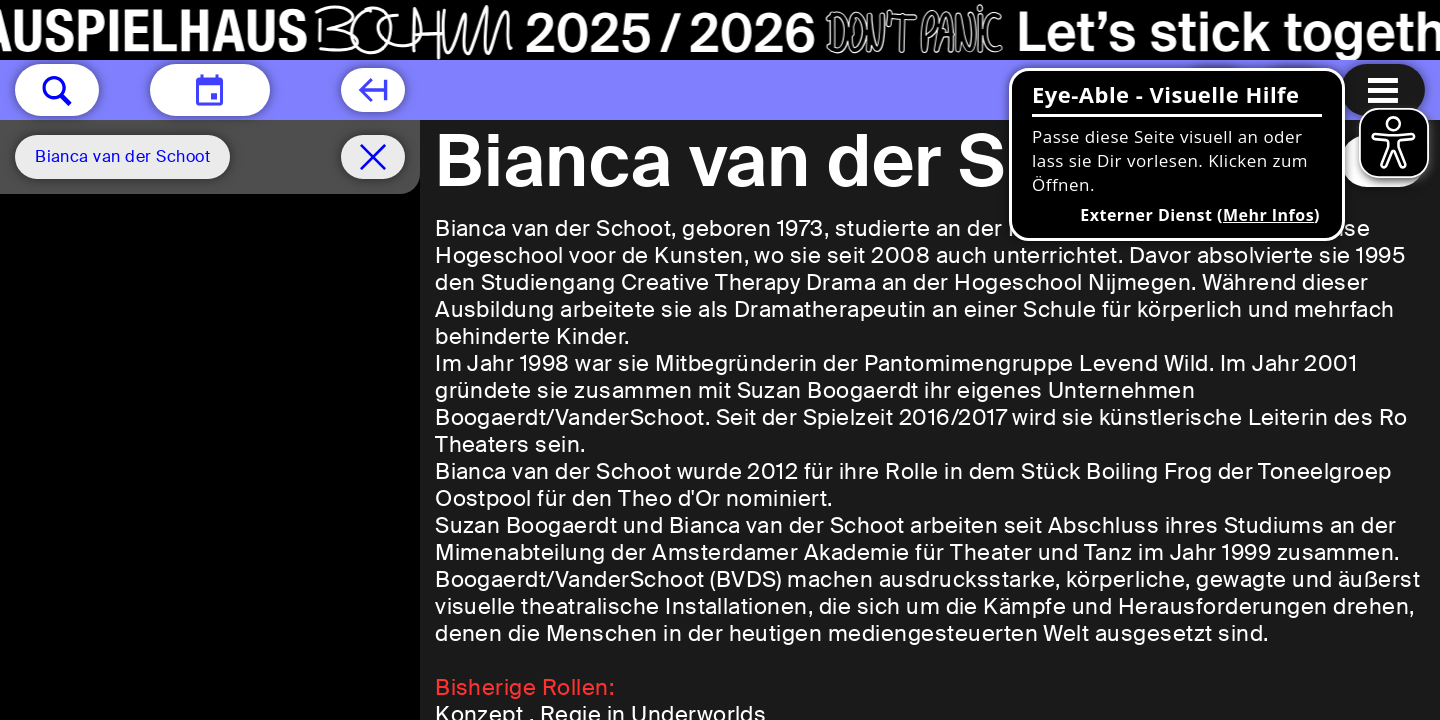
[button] (57, 90)
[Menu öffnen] (1383, 90)
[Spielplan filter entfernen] (373, 157)
